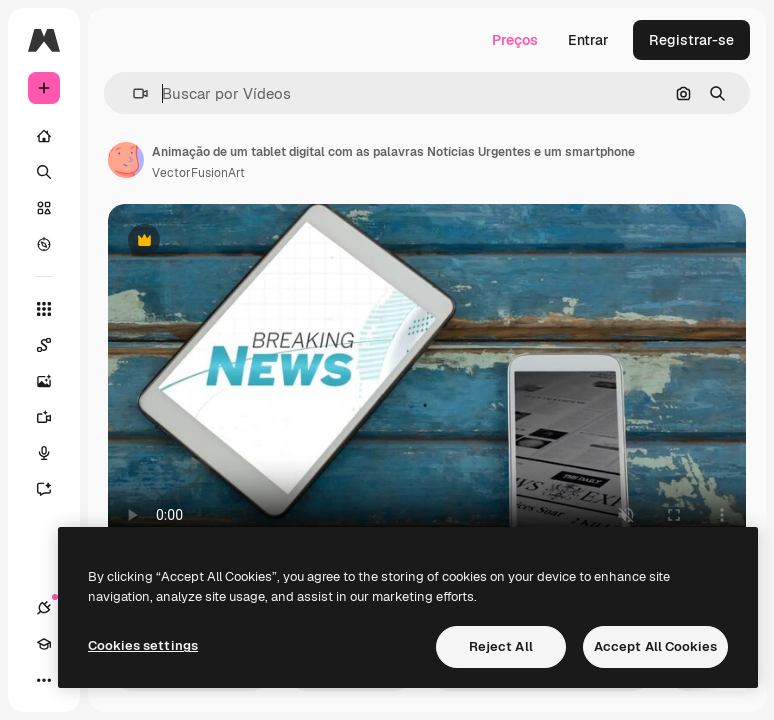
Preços (515, 40)
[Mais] (44, 680)
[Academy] (44, 644)
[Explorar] (44, 244)
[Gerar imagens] (54, 381)
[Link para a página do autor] (126, 160)
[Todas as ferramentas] (44, 309)
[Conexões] (44, 608)
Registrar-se (691, 40)
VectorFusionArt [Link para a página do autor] (198, 173)
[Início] (44, 136)
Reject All (501, 646)
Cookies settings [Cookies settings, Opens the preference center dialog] (143, 645)
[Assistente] (54, 489)
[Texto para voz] (54, 453)
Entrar (588, 40)
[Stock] (44, 208)
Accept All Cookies (655, 646)
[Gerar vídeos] (54, 417)
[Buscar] (44, 172)
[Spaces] (54, 345)
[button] (132, 93)
